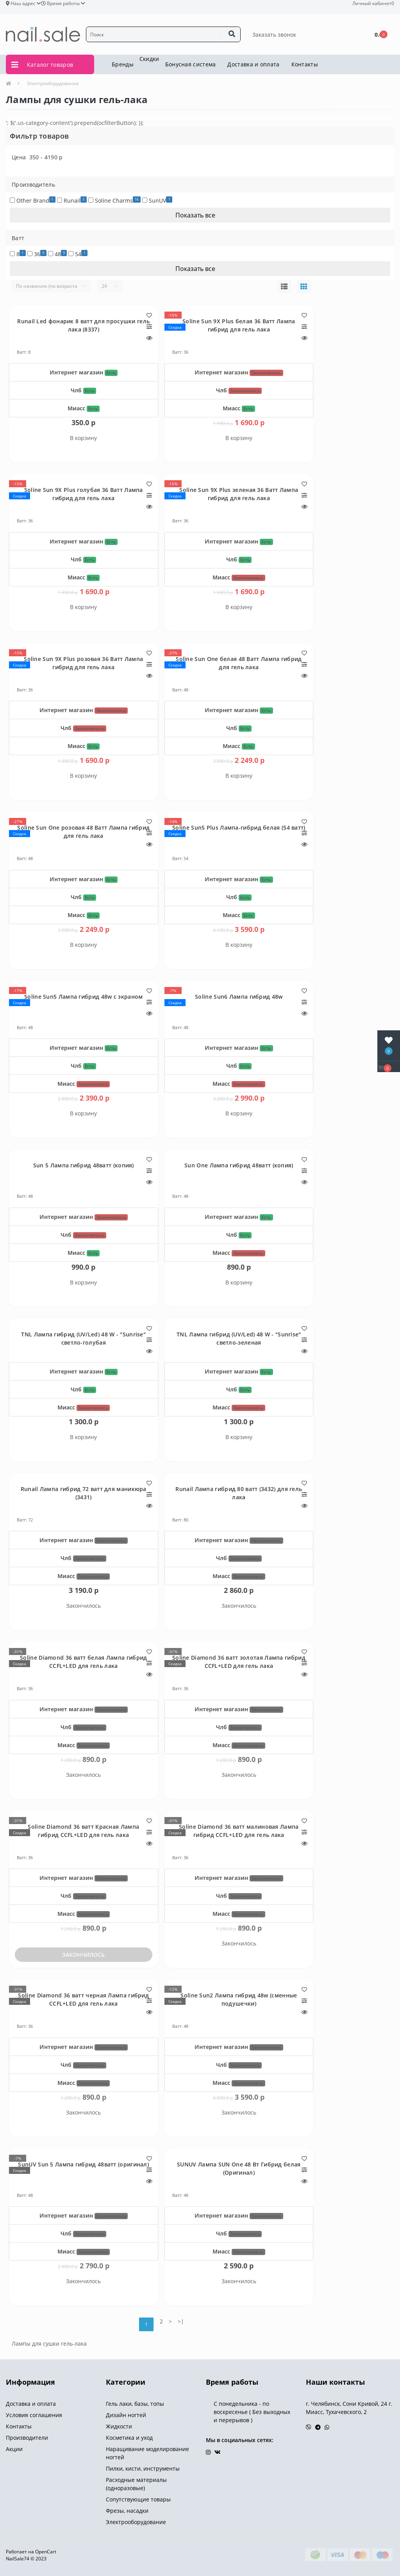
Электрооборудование (53, 83)
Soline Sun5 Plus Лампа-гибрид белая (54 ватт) (238, 827)
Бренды (123, 64)
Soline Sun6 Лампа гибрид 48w (238, 996)
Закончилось (83, 1954)
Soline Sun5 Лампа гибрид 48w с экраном (83, 996)
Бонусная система (190, 64)
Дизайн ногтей (126, 2415)
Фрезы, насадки (127, 2510)
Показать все (196, 215)
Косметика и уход (129, 2437)
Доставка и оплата (253, 64)
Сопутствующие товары (138, 2499)
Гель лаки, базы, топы (135, 2403)
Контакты (304, 64)
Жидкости (119, 2426)
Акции (14, 2449)
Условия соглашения (34, 2415)
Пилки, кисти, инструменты (143, 2468)
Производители (27, 2437)
